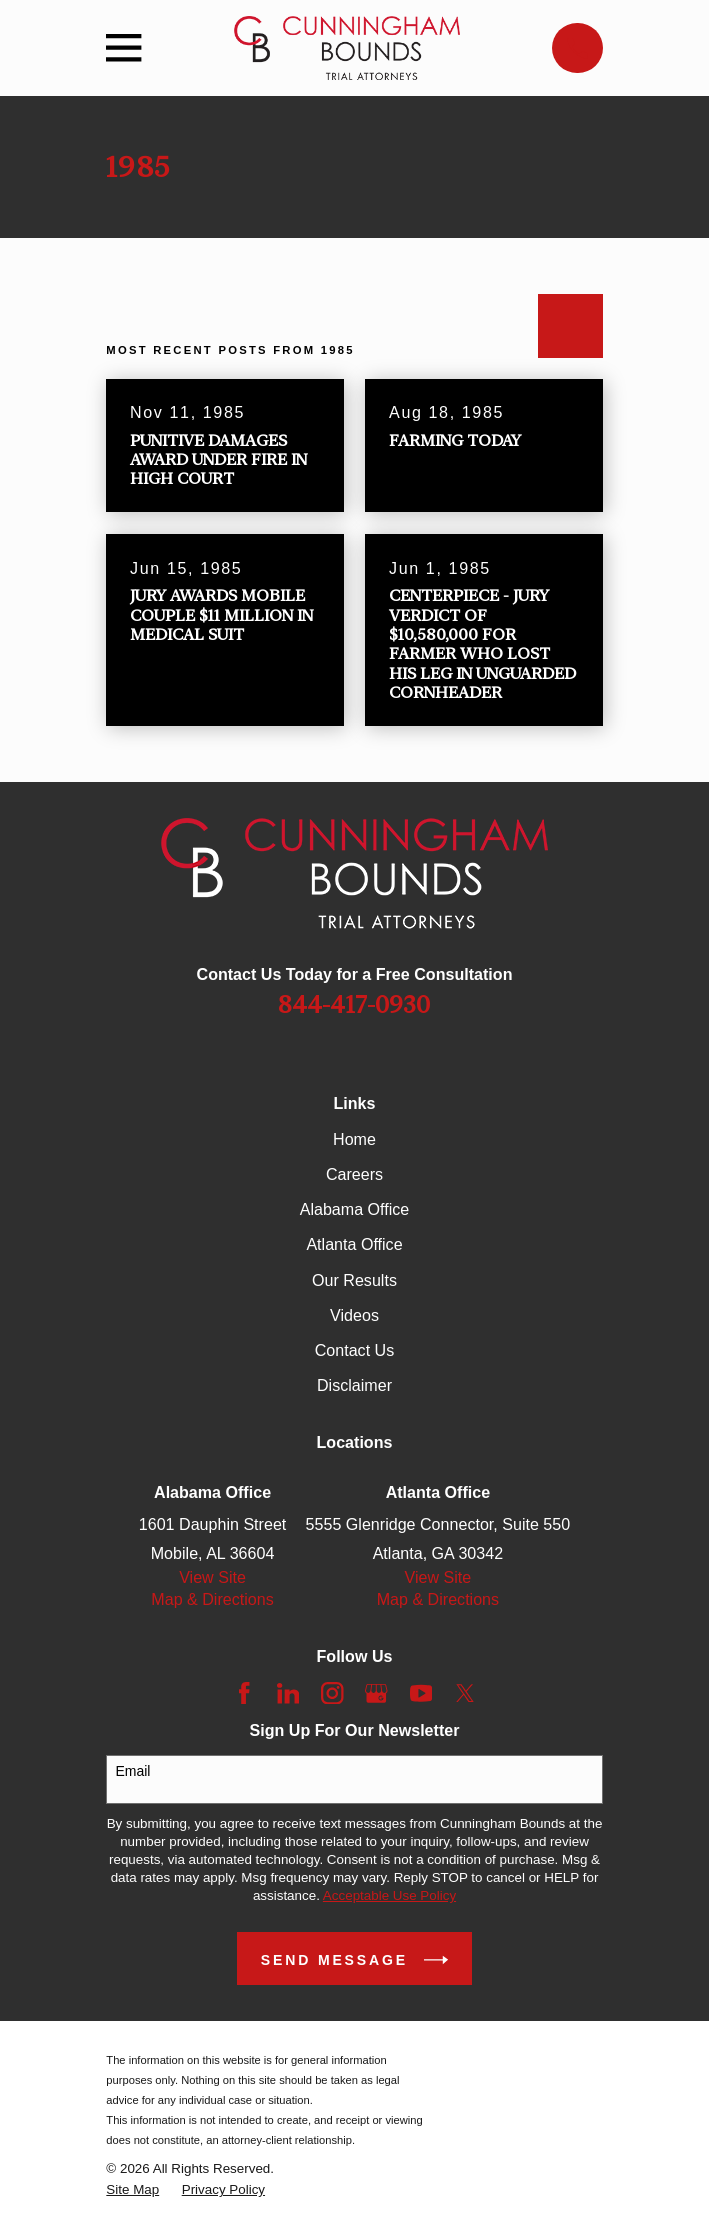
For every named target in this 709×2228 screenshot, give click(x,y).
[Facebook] (244, 1693)
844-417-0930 (354, 1005)
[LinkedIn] (288, 1693)
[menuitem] (132, 2190)
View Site (212, 1577)
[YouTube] (421, 1693)
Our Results (354, 1280)
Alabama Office (355, 1209)
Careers (354, 1174)
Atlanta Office (354, 1244)
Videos (354, 1315)
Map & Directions (212, 1599)
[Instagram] (332, 1693)
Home (354, 1139)
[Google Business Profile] (376, 1693)
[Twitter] (465, 1693)
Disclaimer (354, 1385)
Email (132, 1771)
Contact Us (355, 1350)
